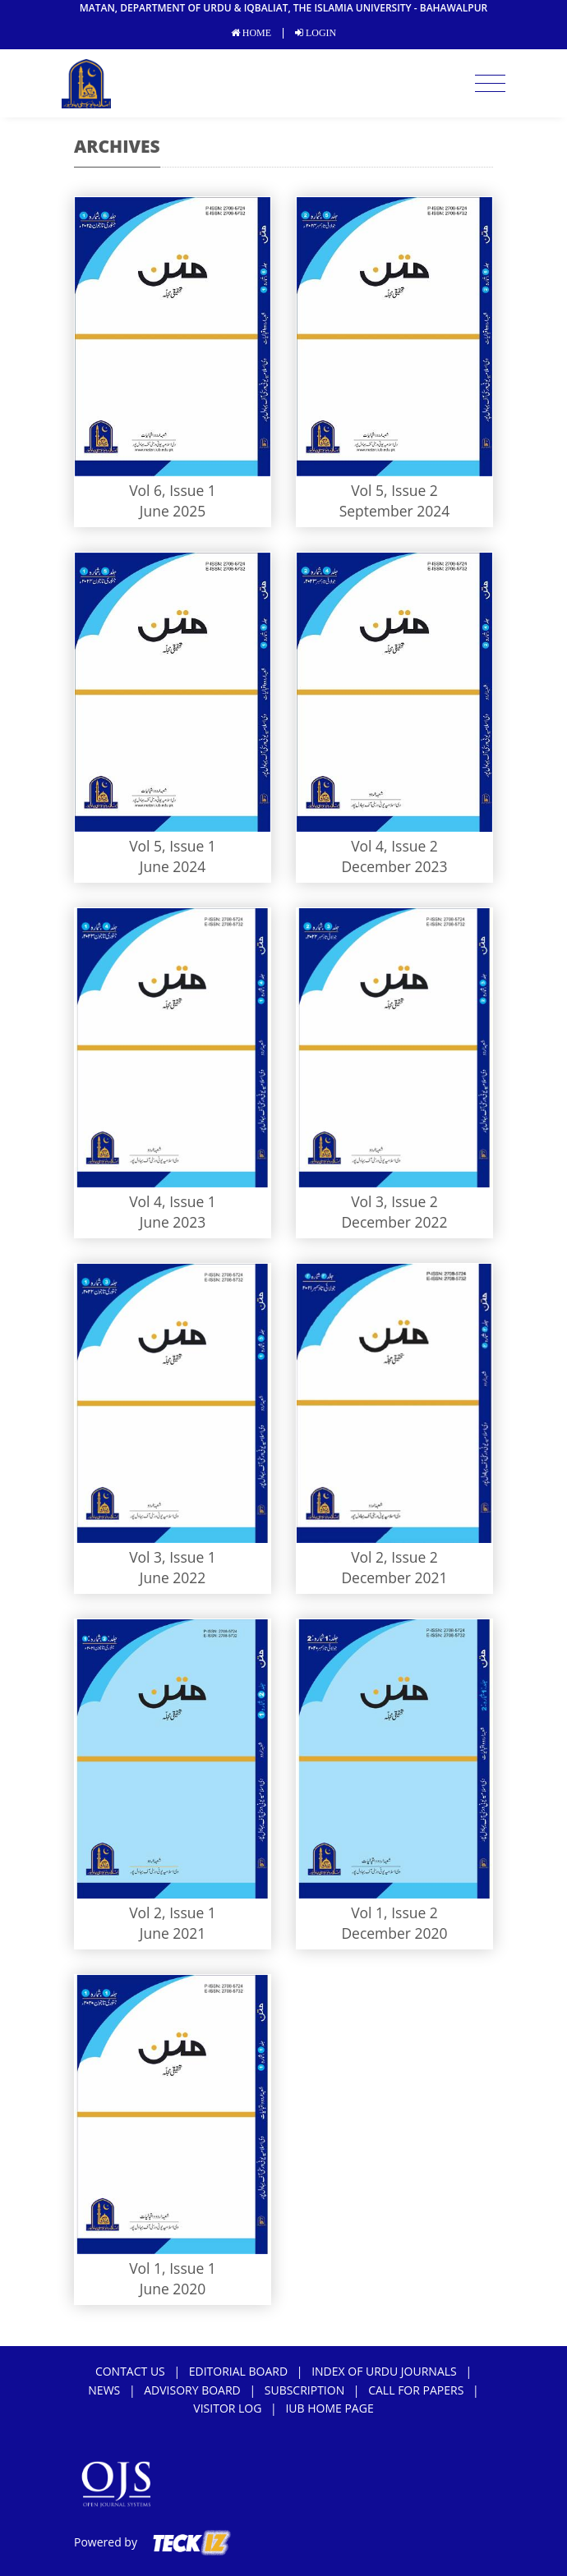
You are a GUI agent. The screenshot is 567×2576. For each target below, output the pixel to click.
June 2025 (173, 511)
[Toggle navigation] (490, 83)
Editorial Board (238, 2371)
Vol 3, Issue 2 (394, 1201)
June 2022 (173, 1577)
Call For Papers (415, 2390)
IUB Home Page (329, 2408)
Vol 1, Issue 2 (394, 1912)
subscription (304, 2390)
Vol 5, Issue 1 (172, 846)
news (104, 2390)
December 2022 (394, 1222)
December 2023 (394, 866)
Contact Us (130, 2371)
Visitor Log (227, 2408)
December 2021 (394, 1577)
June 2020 (173, 2288)
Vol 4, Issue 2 (394, 846)
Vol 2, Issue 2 (394, 1557)
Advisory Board (192, 2390)
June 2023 (173, 1222)
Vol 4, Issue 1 (172, 1201)
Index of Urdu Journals (384, 2371)
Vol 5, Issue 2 (394, 490)
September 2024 (394, 511)
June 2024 (173, 866)
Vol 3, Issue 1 (172, 1557)
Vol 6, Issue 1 (172, 490)
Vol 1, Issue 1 (172, 2268)
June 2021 (173, 1933)
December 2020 (394, 1933)
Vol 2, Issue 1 (172, 1912)
